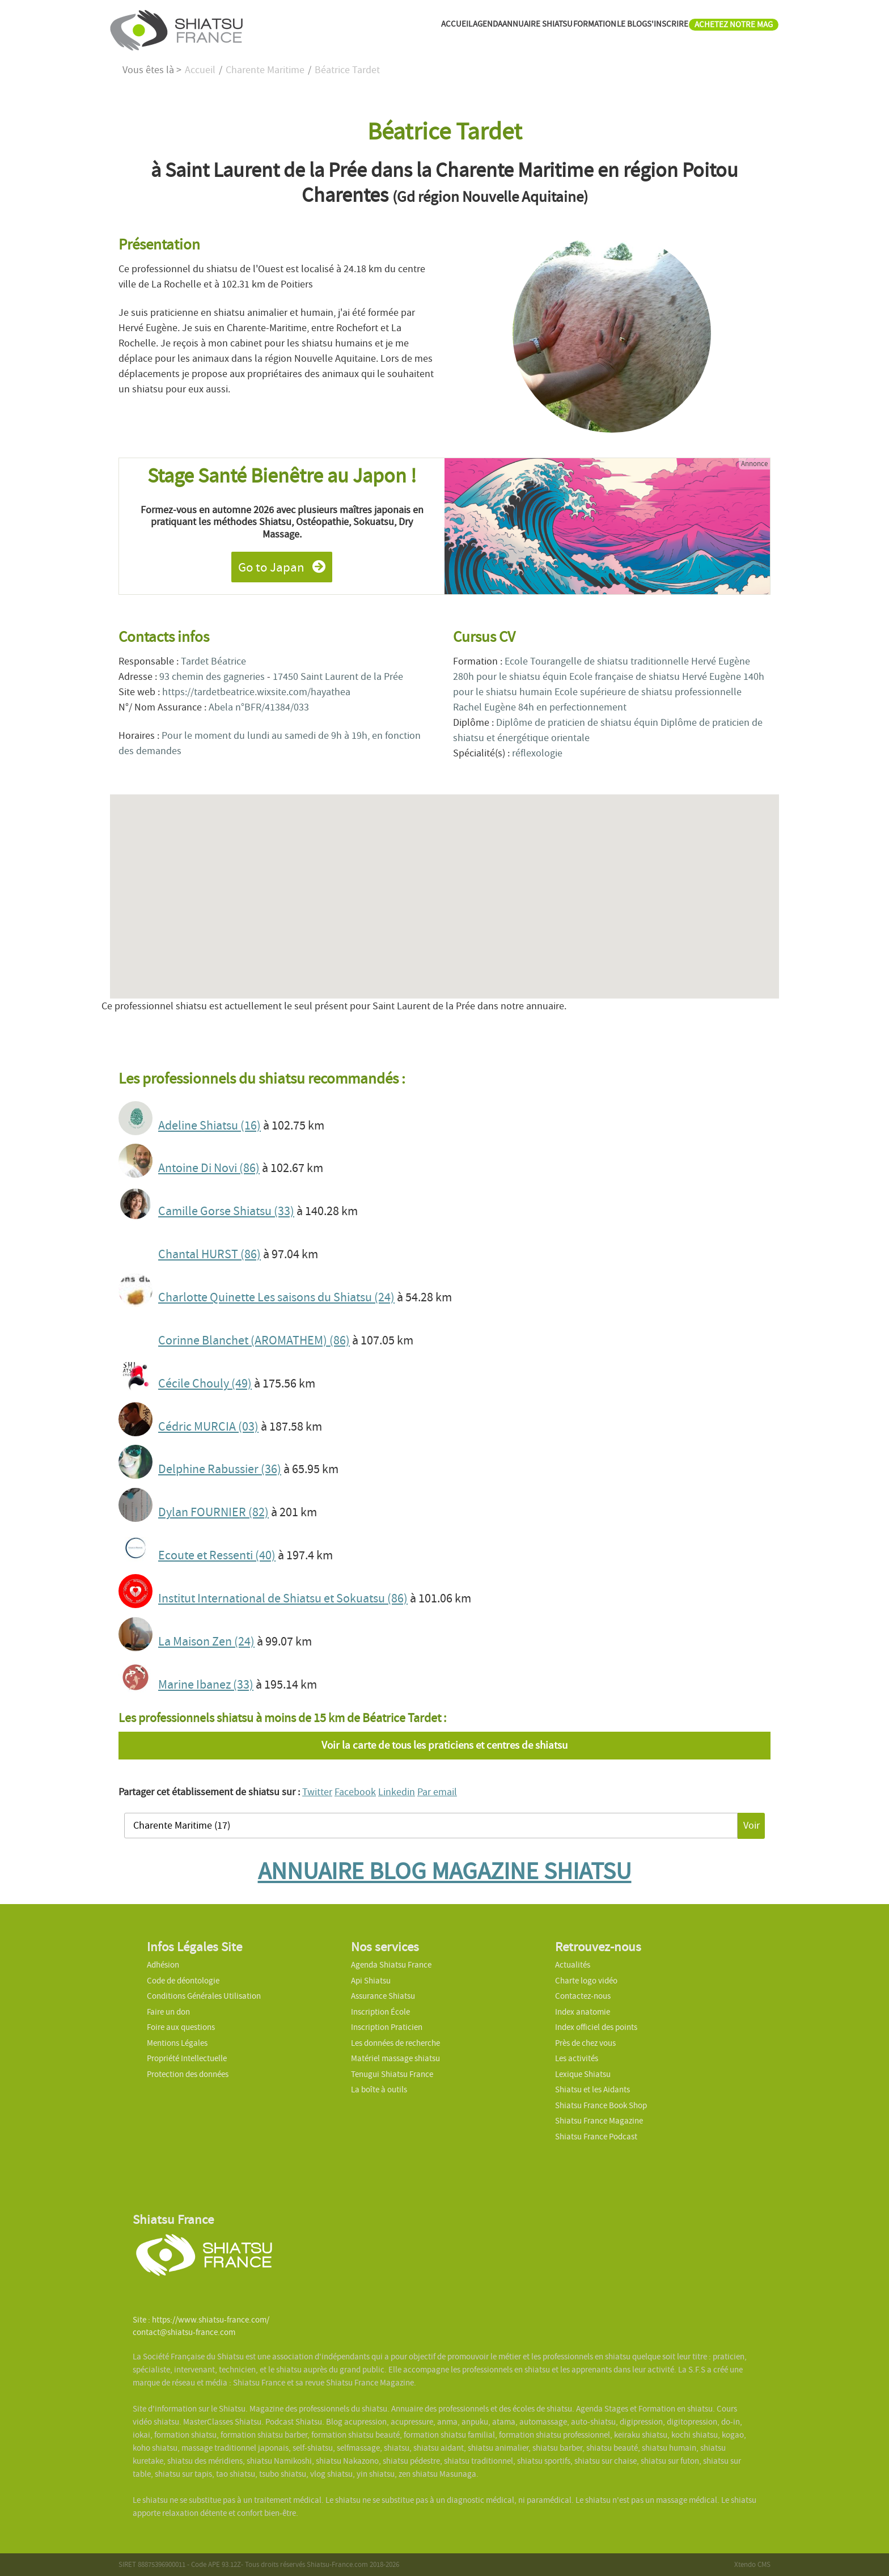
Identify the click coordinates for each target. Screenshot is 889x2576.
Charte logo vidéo (586, 1980)
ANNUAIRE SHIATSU (453, 28)
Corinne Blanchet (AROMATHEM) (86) (254, 1340)
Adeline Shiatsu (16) (209, 1125)
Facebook (355, 1792)
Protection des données (187, 2074)
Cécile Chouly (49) (205, 1383)
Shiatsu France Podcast (596, 2136)
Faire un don (168, 2011)
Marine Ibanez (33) (205, 1685)
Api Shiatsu (371, 1980)
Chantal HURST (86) (209, 1254)
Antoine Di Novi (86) (209, 1168)
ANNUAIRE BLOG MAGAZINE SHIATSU (445, 1871)
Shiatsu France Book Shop (601, 2105)
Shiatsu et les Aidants (592, 2089)
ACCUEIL (340, 28)
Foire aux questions (181, 2027)
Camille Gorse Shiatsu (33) (226, 1211)
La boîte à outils (379, 2089)
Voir (751, 1825)
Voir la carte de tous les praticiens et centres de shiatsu (444, 1745)
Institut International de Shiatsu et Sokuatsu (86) (283, 1598)
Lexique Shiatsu (583, 2074)
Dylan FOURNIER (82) (213, 1512)
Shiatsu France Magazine (599, 2120)
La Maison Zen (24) (206, 1641)
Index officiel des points (596, 2027)
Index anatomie (582, 2011)
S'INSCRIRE (632, 28)
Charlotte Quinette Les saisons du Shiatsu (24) (276, 1297)
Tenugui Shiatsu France (392, 2074)
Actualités (572, 1964)
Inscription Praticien (386, 2027)
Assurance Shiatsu (383, 1996)
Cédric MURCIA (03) (208, 1427)
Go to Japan (281, 567)
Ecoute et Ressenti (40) (217, 1555)
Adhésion (163, 1964)
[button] (444, 885)
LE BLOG (582, 28)
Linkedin (396, 1792)
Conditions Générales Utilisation (204, 1996)
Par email (437, 1792)
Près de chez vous (585, 2043)
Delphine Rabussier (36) (219, 1469)
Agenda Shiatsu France (391, 1964)
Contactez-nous (583, 1996)
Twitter (317, 1792)
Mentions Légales (177, 2043)
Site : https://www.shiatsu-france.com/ (201, 2319)
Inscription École (380, 2011)
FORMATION (529, 28)
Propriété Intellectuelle (187, 2058)
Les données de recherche (396, 2043)
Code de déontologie (183, 1980)
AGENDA (384, 28)
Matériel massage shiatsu (395, 2058)
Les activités (576, 2058)
